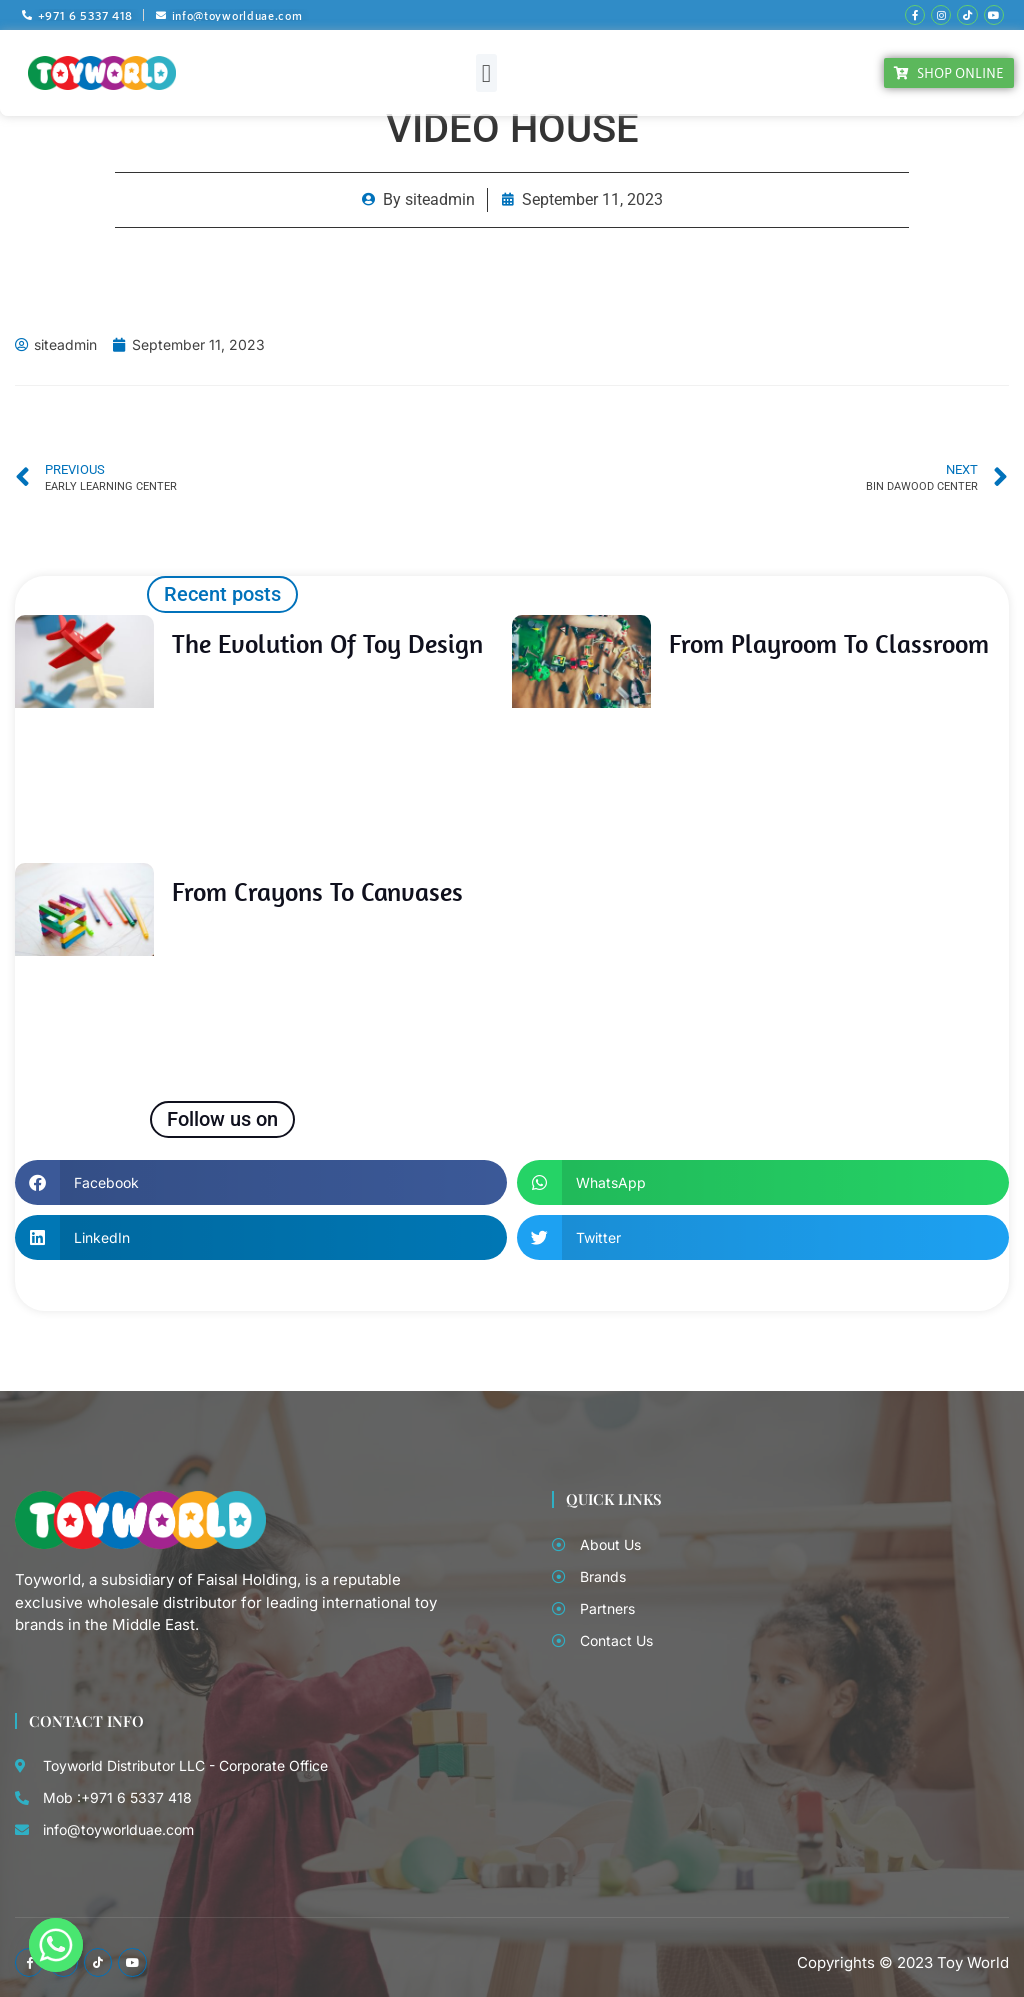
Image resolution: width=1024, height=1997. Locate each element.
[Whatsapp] (56, 1945)
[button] (487, 71)
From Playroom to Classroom (829, 641)
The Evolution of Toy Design (327, 641)
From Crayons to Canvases (317, 889)
